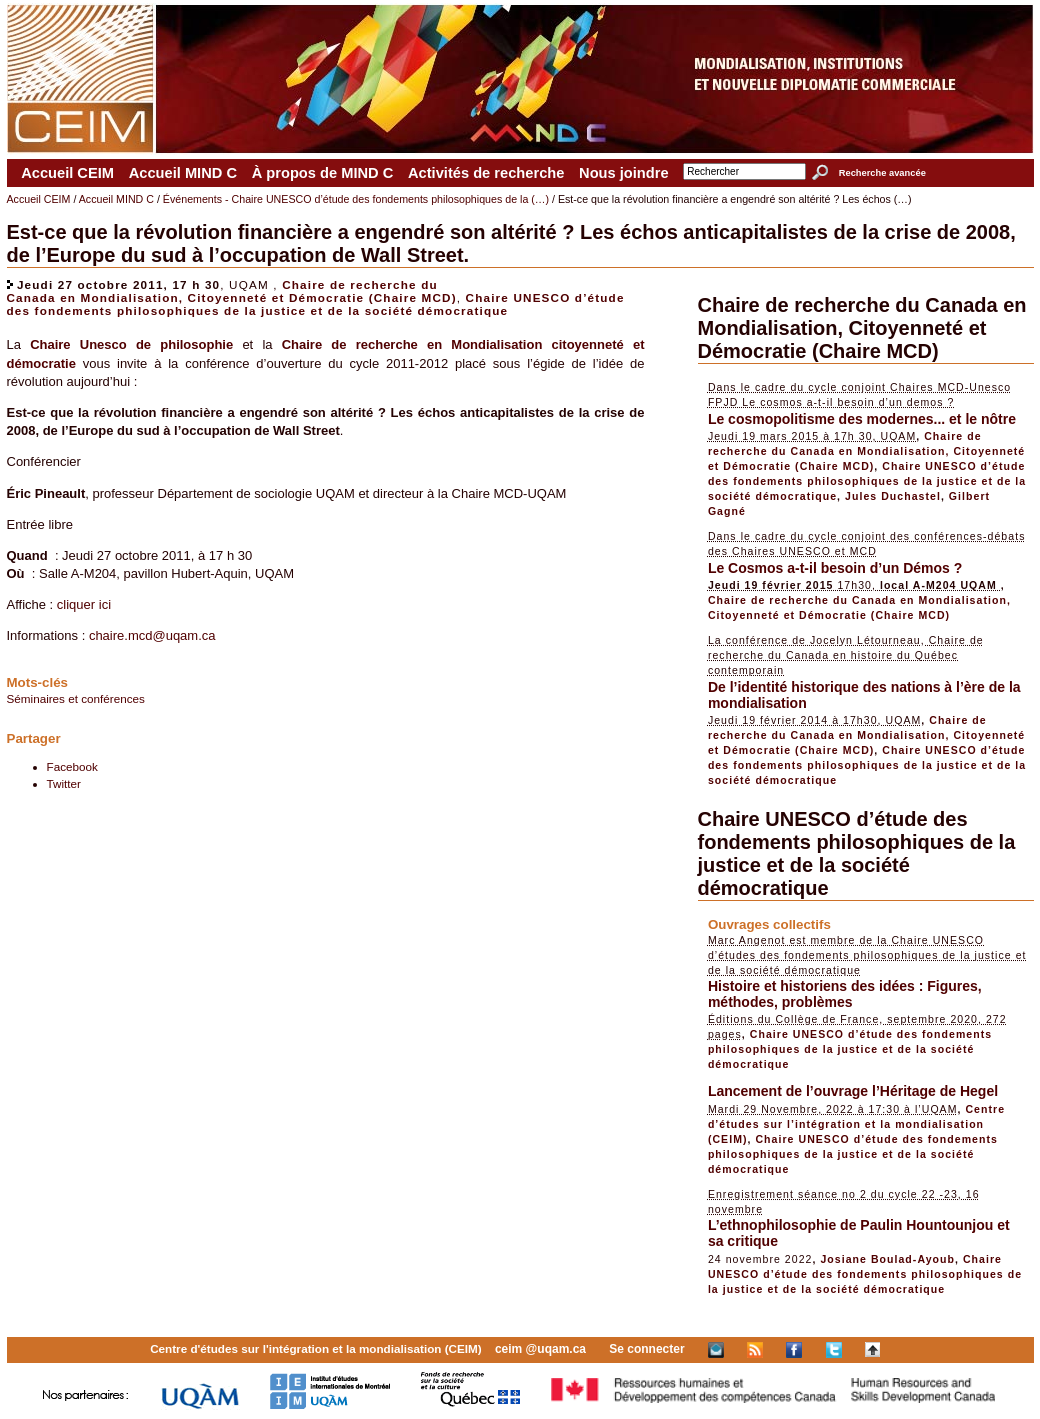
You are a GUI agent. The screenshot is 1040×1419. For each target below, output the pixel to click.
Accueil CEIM (67, 173)
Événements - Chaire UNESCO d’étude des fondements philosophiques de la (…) (356, 199)
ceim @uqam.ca (540, 1349)
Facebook (72, 766)
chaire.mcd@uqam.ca (152, 635)
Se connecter (646, 1349)
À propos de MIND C (323, 173)
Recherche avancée (882, 173)
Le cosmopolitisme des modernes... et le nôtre (862, 419)
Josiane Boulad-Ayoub (887, 1259)
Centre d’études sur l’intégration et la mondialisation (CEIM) (856, 1124)
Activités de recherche (486, 173)
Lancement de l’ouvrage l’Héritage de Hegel (853, 1091)
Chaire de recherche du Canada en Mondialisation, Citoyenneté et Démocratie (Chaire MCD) (232, 291)
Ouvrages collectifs (769, 924)
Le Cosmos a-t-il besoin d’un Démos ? (835, 568)
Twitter (64, 783)
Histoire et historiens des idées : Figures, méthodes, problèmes (845, 994)
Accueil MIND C (183, 173)
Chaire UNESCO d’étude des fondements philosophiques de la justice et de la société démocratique (316, 304)
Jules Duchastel (893, 496)
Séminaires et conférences (76, 698)
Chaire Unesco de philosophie (131, 344)
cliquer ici (84, 604)
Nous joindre (624, 173)
